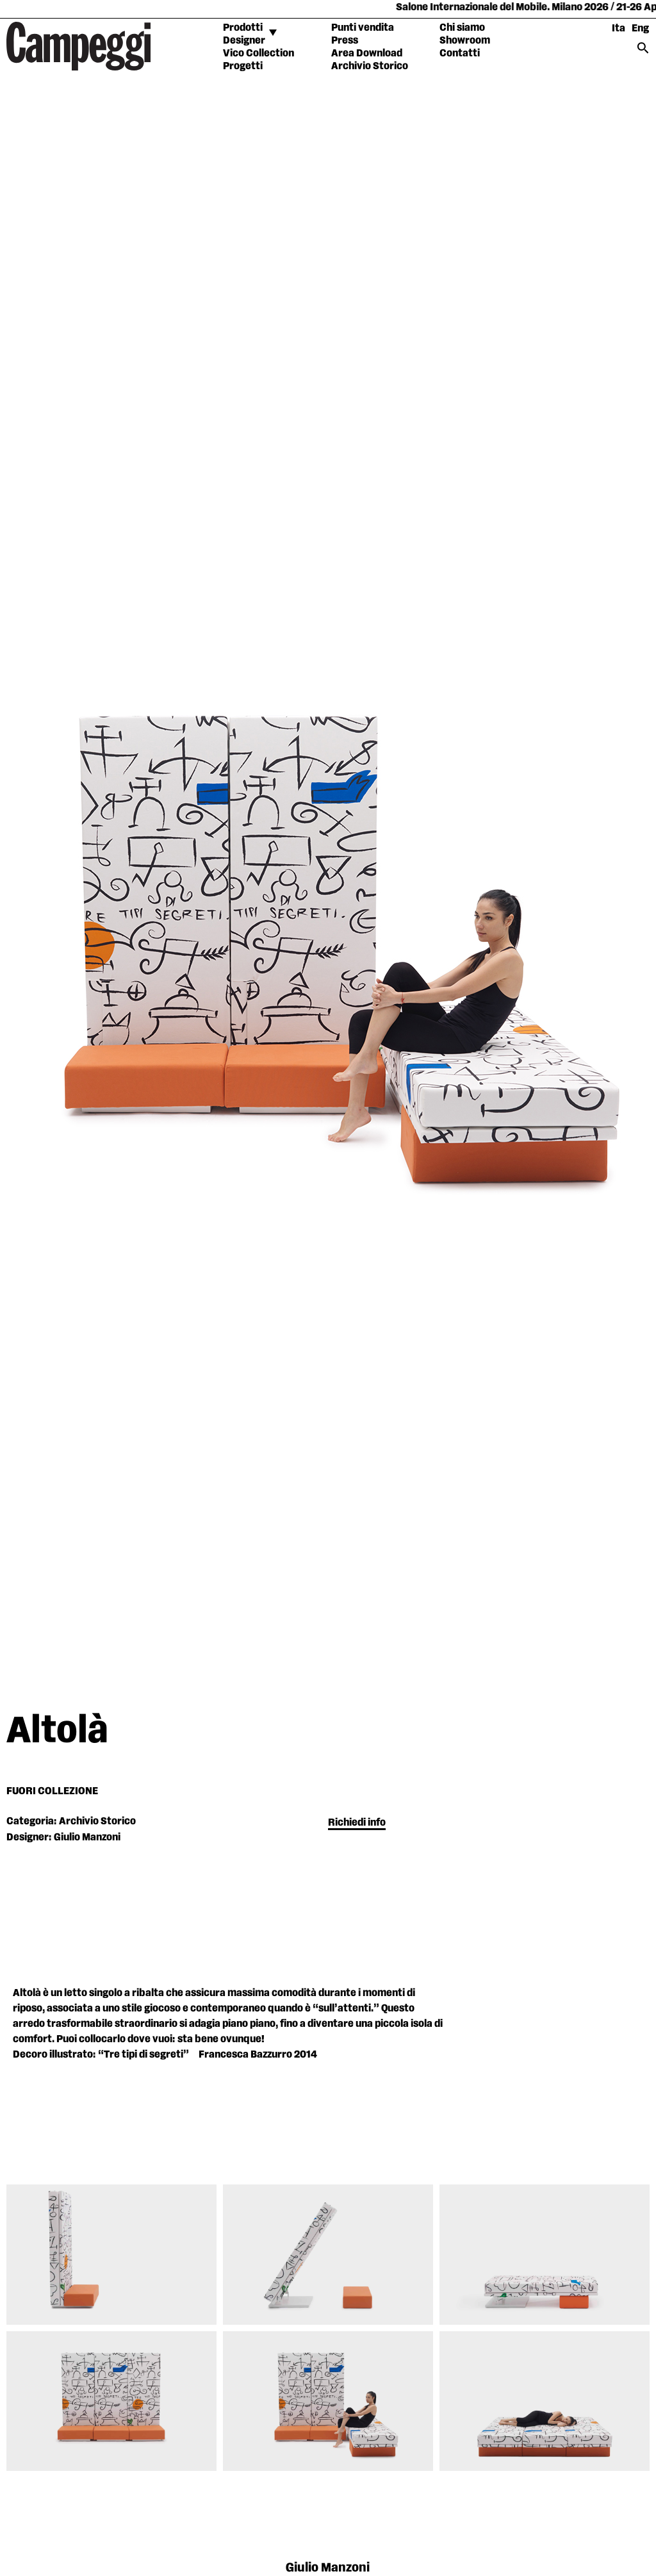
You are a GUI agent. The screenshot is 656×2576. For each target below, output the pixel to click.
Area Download (366, 53)
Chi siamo (462, 28)
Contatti (459, 53)
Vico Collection (258, 53)
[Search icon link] (643, 52)
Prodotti (243, 28)
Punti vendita (362, 28)
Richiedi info (357, 1823)
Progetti (243, 66)
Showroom (464, 40)
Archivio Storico (369, 66)
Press (344, 40)
